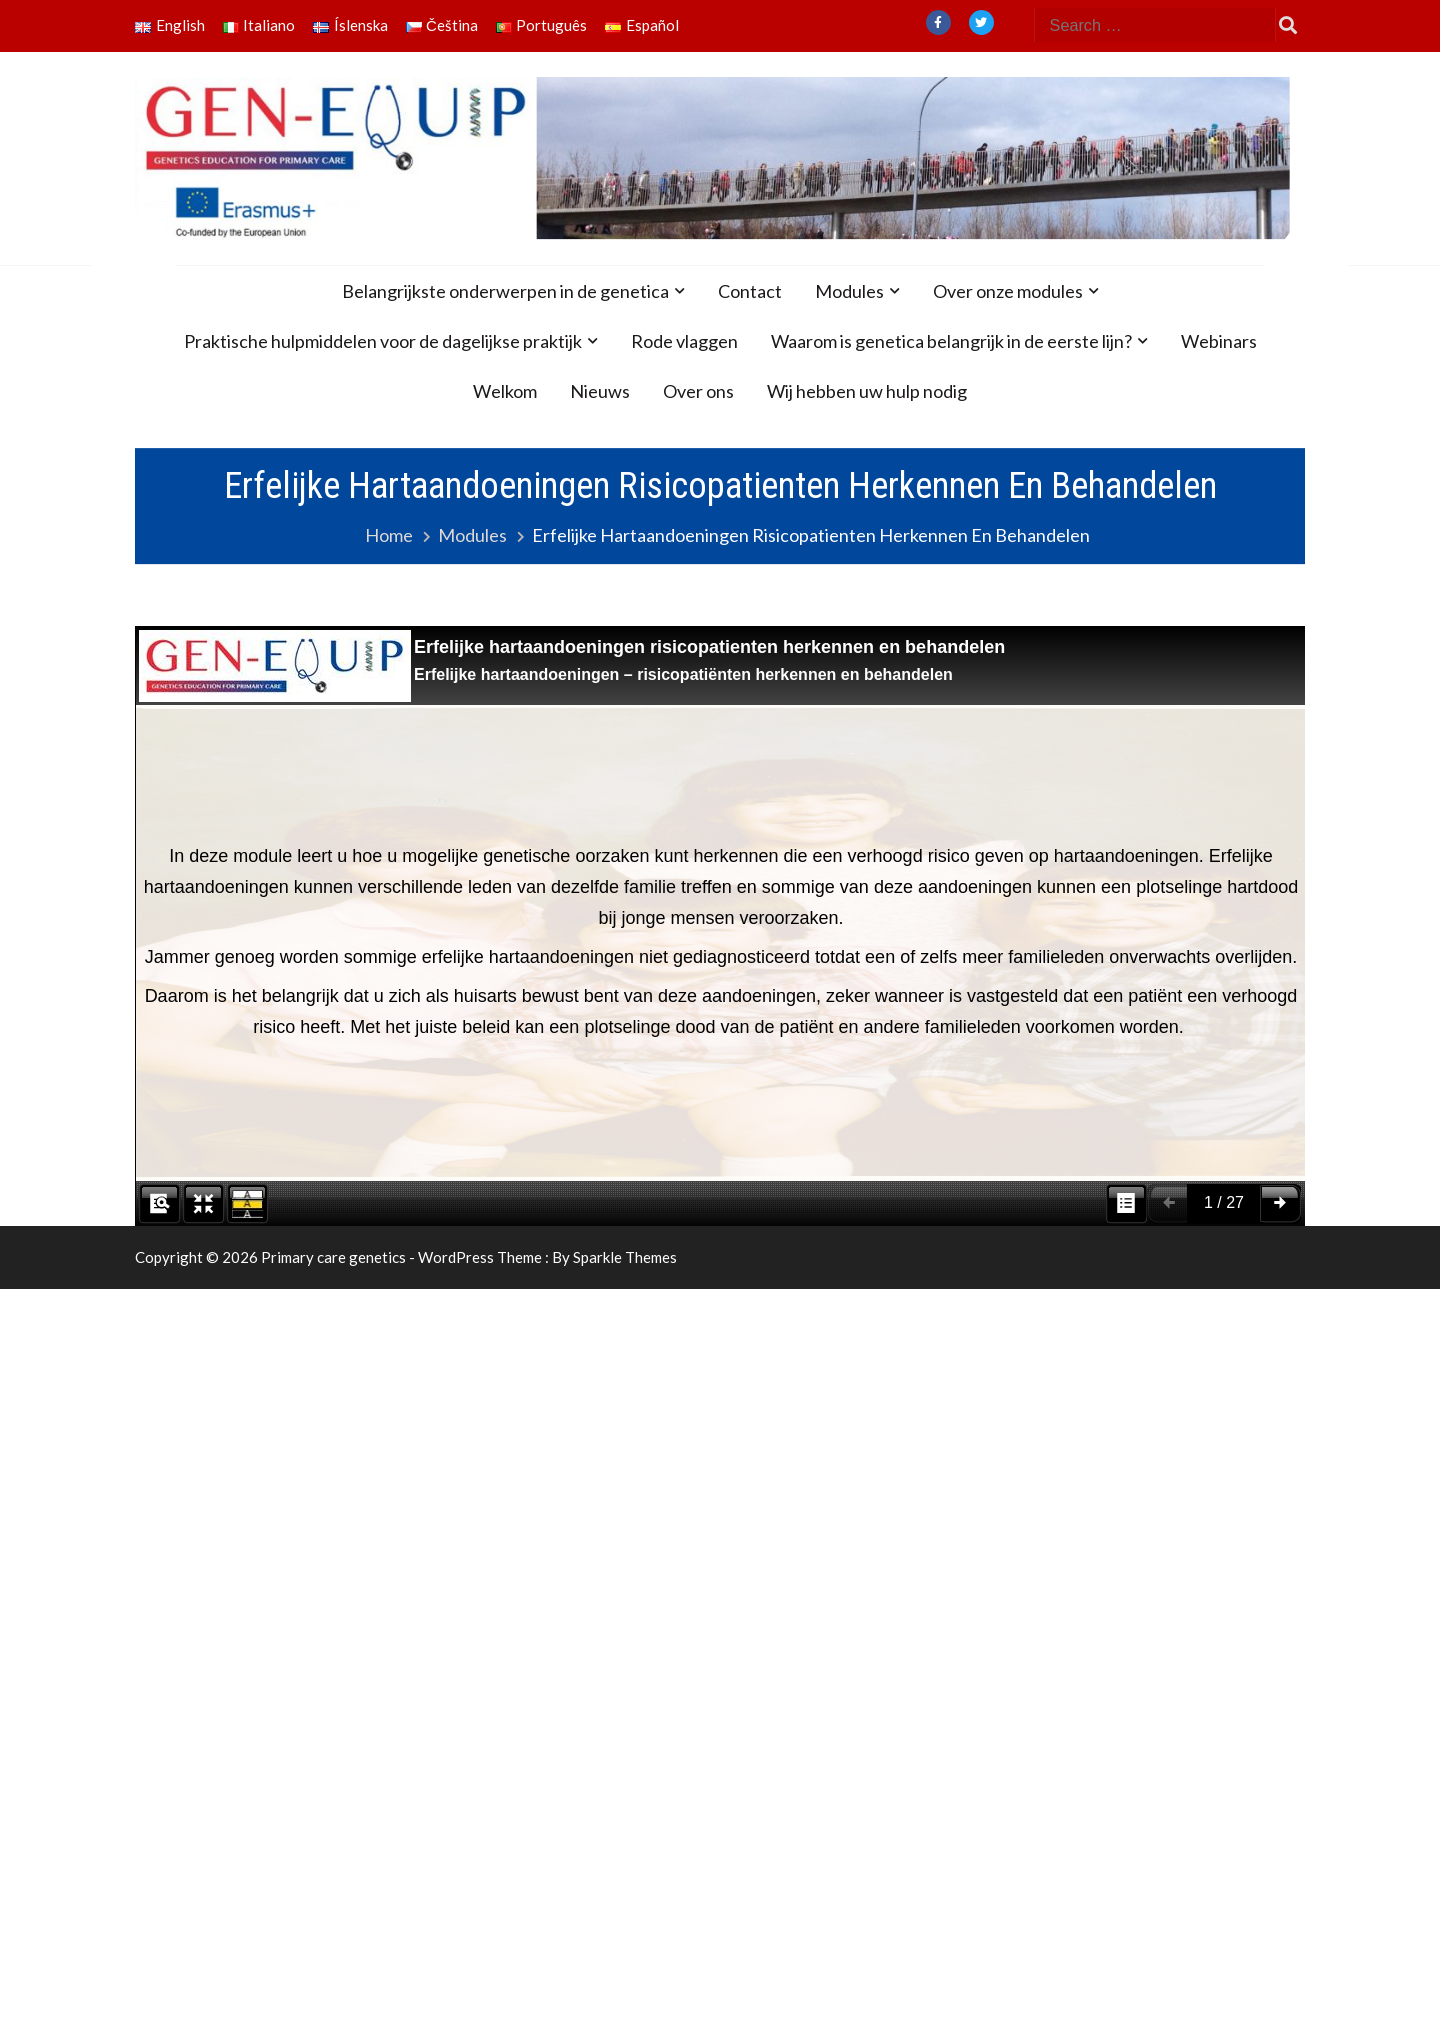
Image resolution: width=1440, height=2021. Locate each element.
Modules (849, 291)
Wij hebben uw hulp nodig (867, 391)
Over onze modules (1008, 291)
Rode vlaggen (684, 341)
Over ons (698, 391)
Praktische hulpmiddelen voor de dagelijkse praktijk (383, 341)
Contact (750, 291)
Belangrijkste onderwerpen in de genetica (505, 291)
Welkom (505, 391)
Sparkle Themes (625, 1257)
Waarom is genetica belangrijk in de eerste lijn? (951, 341)
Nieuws (600, 391)
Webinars (1219, 341)
